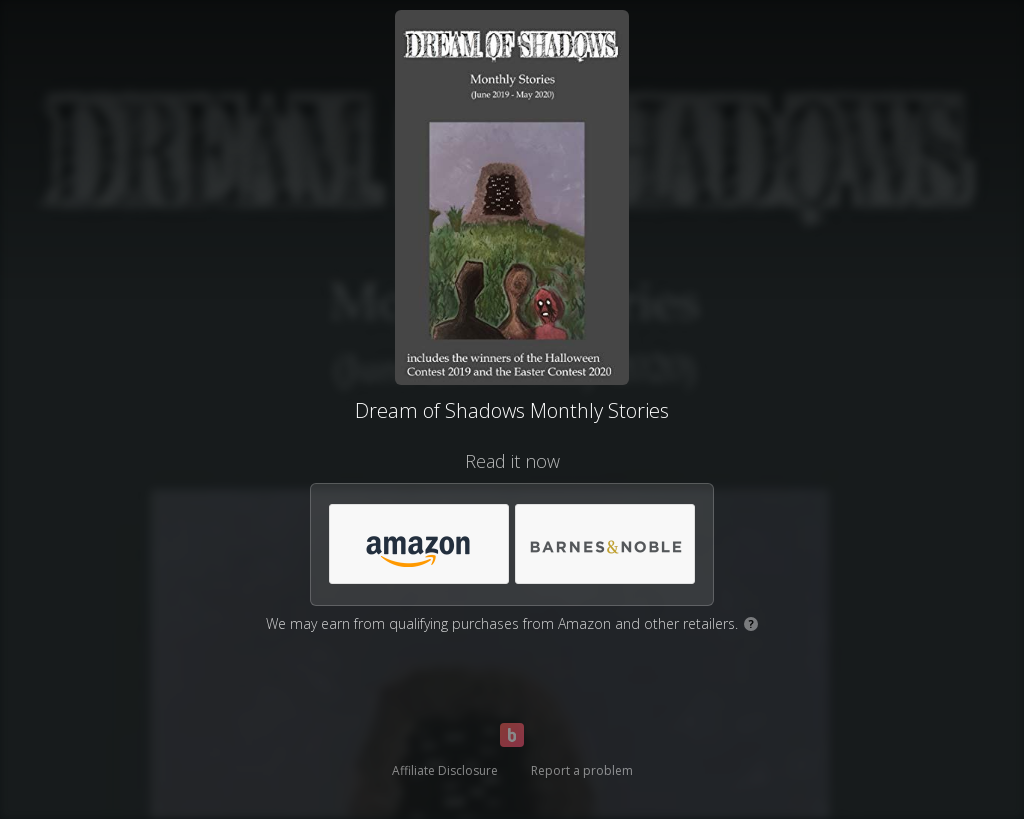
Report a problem (582, 770)
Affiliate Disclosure (445, 770)
